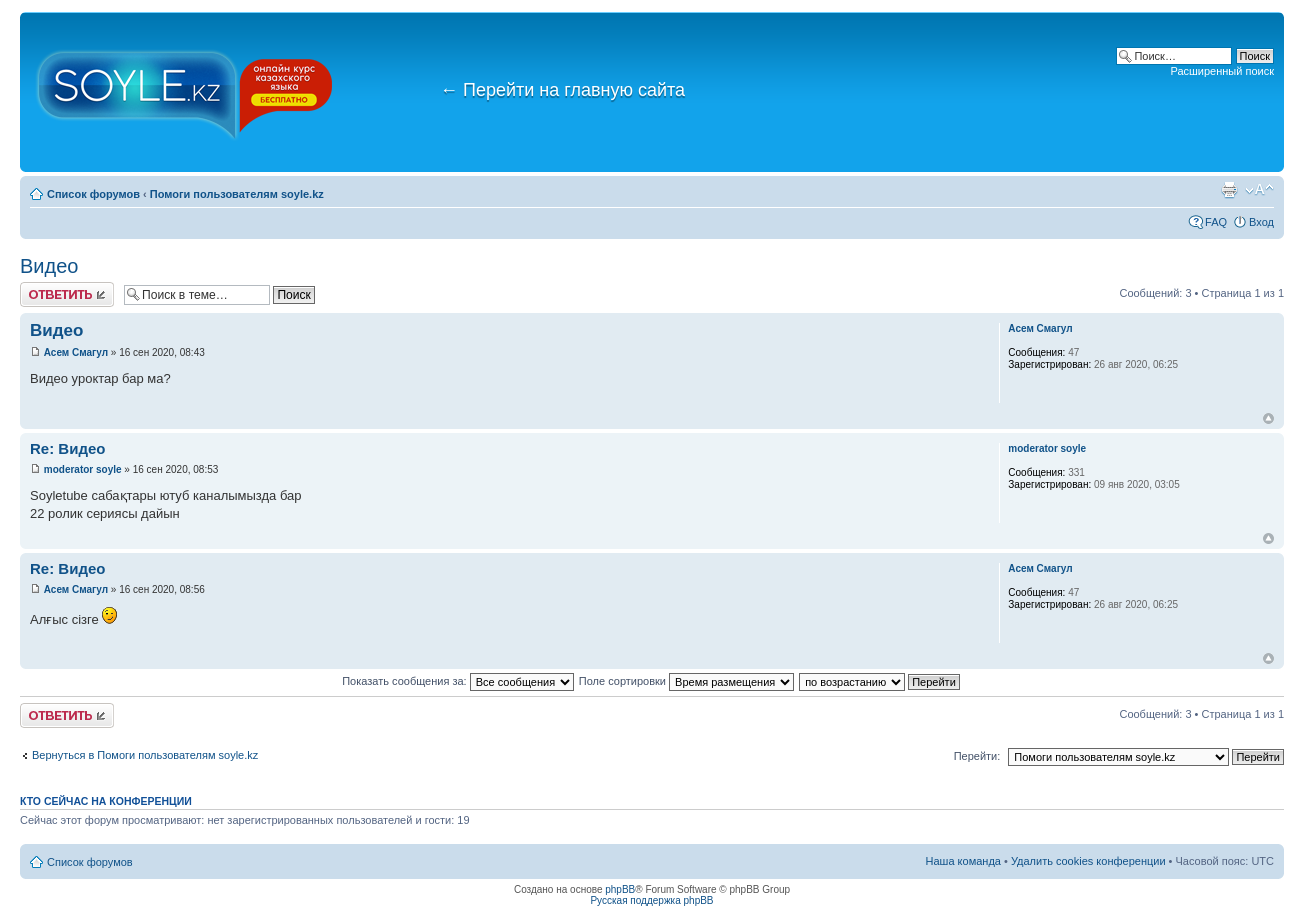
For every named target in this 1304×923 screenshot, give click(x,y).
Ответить (67, 294)
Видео (49, 266)
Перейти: (977, 756)
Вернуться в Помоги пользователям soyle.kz (145, 755)
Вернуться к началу (1268, 418)
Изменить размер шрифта (1259, 190)
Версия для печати (1229, 190)
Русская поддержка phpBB (651, 900)
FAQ (1216, 222)
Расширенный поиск (1222, 71)
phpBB (620, 889)
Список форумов (93, 194)
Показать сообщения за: (458, 681)
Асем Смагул (76, 352)
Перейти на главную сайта (562, 90)
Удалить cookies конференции (1088, 861)
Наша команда (963, 861)
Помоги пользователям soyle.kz (237, 194)
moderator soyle (83, 469)
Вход (1261, 222)
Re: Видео (67, 448)
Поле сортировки (686, 681)
